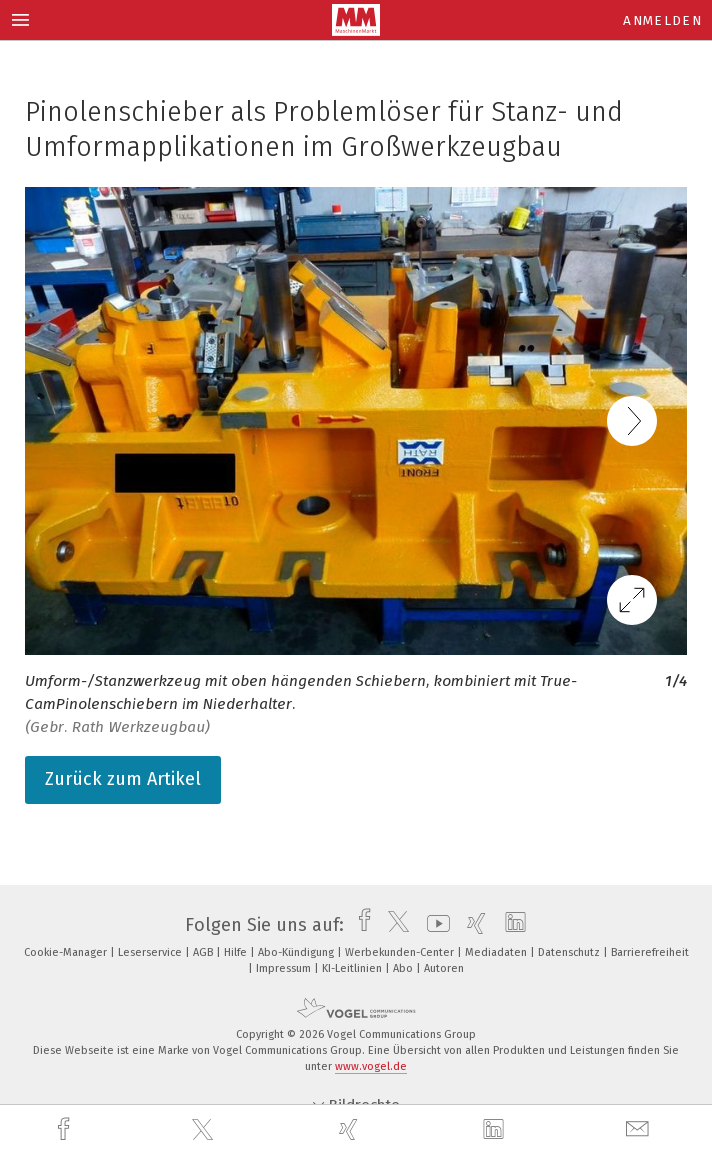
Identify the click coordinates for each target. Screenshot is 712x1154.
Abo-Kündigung (297, 952)
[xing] (351, 1129)
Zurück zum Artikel (123, 779)
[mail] (640, 1129)
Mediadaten (497, 952)
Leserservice (151, 952)
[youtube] (433, 925)
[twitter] (205, 1130)
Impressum (285, 968)
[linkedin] (496, 1130)
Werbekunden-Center (401, 952)
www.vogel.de (371, 1066)
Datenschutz (570, 952)
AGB (204, 952)
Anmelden (662, 20)
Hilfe (237, 952)
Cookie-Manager (67, 952)
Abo (404, 968)
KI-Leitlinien (353, 968)
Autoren (444, 968)
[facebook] (66, 1129)
